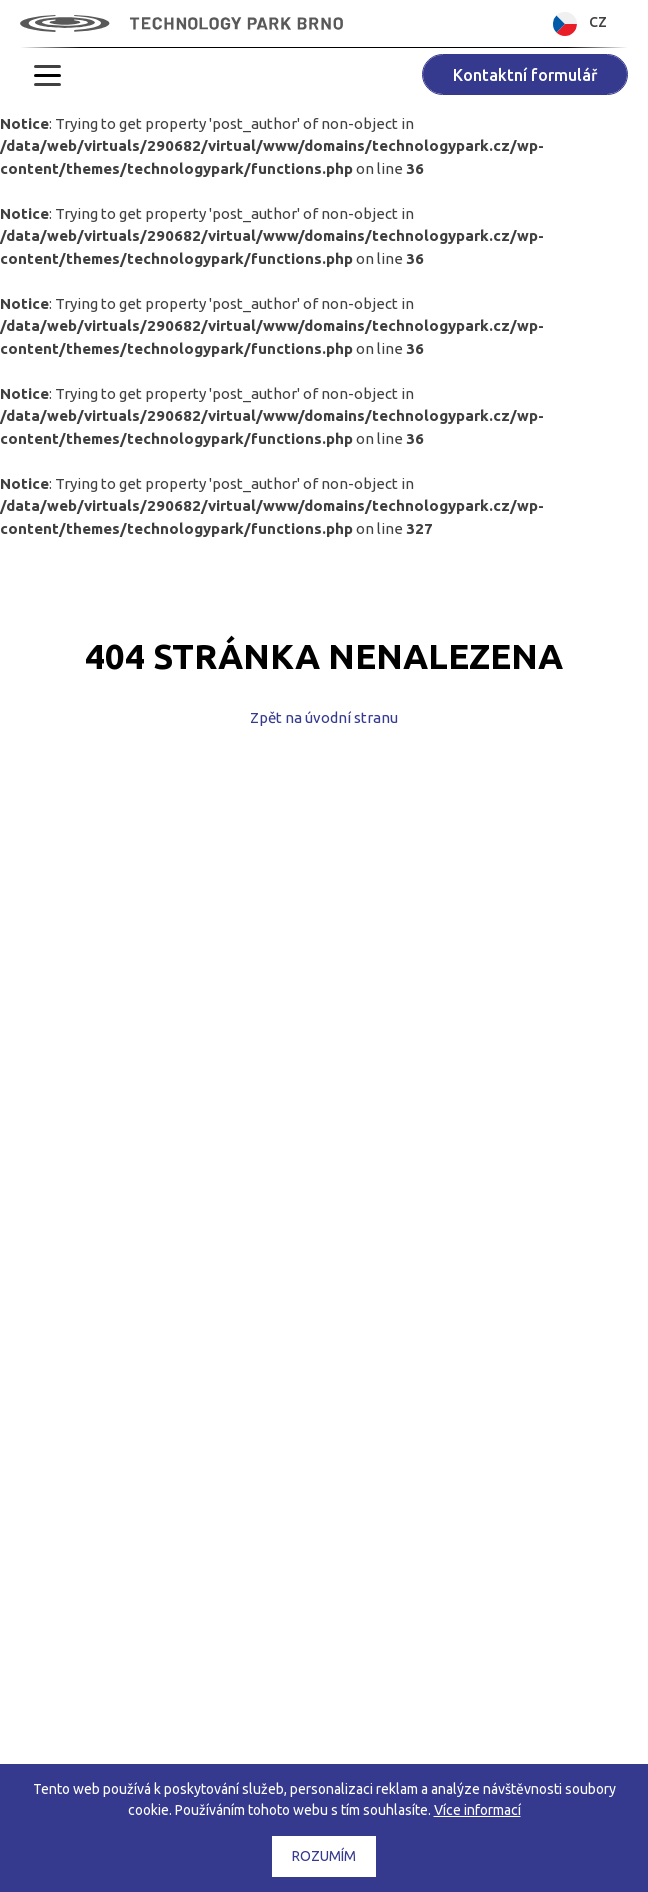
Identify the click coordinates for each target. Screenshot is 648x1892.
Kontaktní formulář (525, 75)
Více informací (477, 1810)
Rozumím (324, 1856)
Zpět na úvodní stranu (324, 717)
